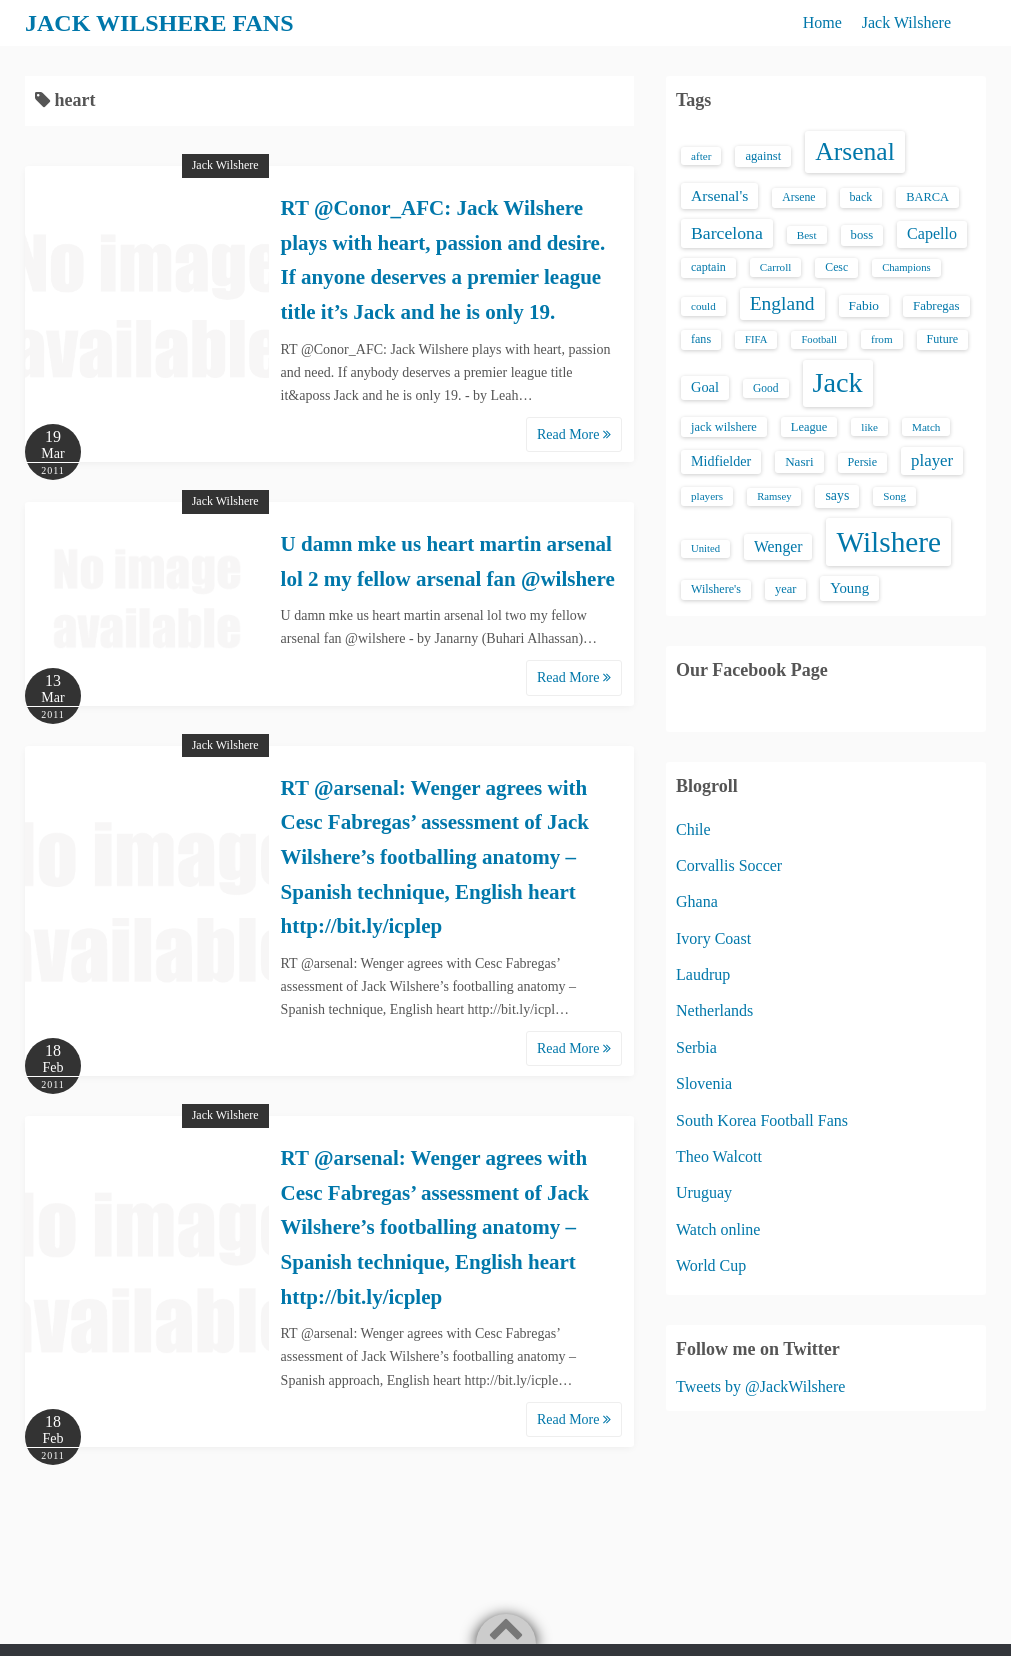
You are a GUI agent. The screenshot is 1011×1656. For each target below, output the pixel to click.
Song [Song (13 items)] (894, 496)
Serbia (696, 1047)
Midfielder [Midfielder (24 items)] (721, 461)
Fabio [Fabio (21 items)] (864, 305)
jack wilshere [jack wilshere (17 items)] (724, 427)
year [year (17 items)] (785, 589)
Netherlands (714, 1010)
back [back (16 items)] (861, 197)
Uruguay (704, 1192)
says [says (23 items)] (837, 495)
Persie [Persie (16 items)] (862, 462)
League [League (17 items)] (809, 427)
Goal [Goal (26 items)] (705, 387)
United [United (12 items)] (705, 548)
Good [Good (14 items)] (766, 388)
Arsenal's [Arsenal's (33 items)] (719, 195)
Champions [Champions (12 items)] (906, 267)
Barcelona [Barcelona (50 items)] (727, 233)
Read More (574, 434)
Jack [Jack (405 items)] (838, 382)
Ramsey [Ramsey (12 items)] (774, 496)
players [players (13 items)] (707, 496)
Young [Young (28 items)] (849, 588)
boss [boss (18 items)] (862, 235)
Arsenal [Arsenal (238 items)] (855, 151)
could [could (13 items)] (703, 306)
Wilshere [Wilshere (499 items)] (888, 542)
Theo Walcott (719, 1156)
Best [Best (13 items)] (807, 235)
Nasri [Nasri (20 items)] (799, 461)
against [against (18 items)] (763, 156)
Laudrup (703, 974)
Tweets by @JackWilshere (760, 1386)
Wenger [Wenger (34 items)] (778, 546)
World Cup (711, 1265)
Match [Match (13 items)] (926, 427)
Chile (693, 829)
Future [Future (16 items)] (943, 339)
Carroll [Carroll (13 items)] (776, 267)
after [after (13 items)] (701, 156)
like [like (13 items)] (869, 427)
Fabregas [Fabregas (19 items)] (936, 306)
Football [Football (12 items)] (819, 339)
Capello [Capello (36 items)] (932, 233)
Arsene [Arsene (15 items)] (798, 197)
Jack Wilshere (906, 22)
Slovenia (704, 1083)
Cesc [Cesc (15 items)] (836, 267)
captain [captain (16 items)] (708, 267)
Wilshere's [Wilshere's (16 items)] (716, 589)
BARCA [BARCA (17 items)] (927, 197)
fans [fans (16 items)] (701, 339)
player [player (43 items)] (932, 460)
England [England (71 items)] (782, 303)
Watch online (718, 1229)
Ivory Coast (713, 938)
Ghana (697, 901)
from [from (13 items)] (882, 339)
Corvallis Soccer (729, 865)
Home (822, 22)
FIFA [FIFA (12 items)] (756, 339)
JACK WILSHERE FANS (159, 23)
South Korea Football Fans (762, 1120)
